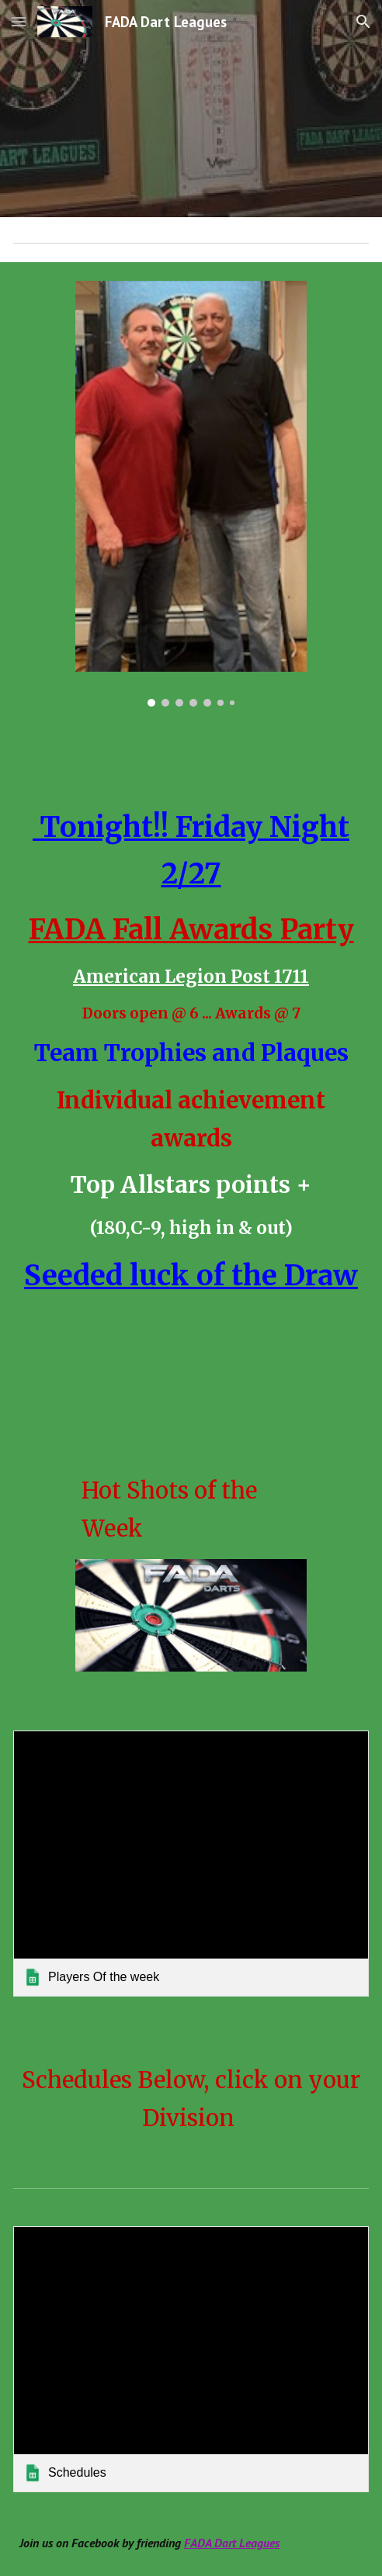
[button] (18, 21)
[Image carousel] (190, 494)
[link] (191, 1864)
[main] (191, 1059)
